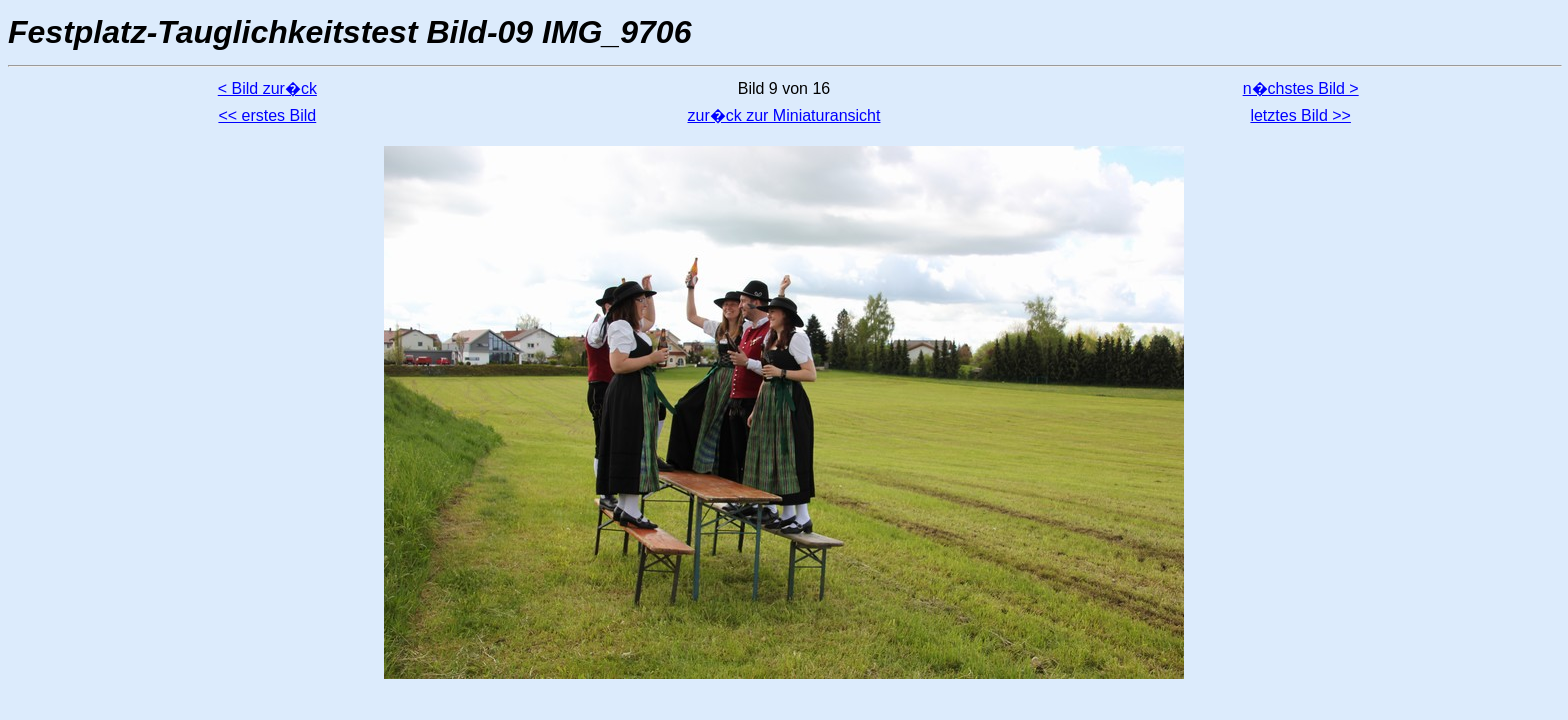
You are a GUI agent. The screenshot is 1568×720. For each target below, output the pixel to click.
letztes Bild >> (1300, 115)
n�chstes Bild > (1301, 88)
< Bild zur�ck (267, 88)
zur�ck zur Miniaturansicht (784, 115)
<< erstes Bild (267, 115)
